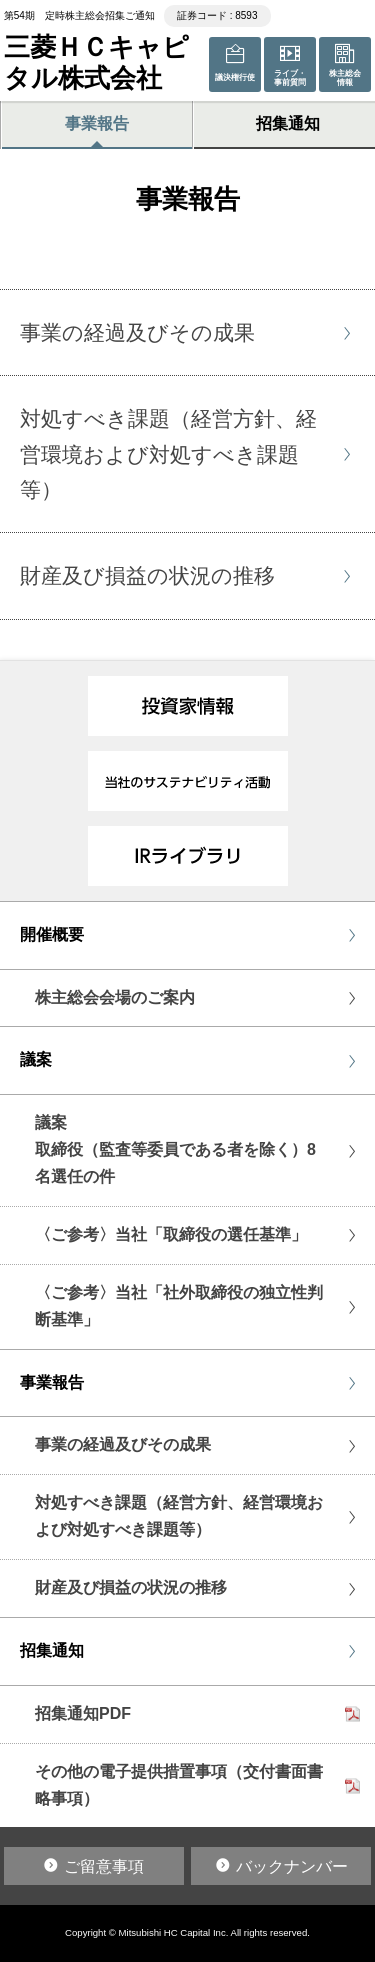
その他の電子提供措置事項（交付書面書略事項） (179, 1785)
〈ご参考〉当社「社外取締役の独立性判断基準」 (179, 1306)
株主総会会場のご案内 (115, 997)
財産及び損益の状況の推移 (131, 1587)
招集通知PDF (83, 1713)
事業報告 (97, 123)
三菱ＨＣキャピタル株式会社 (96, 62)
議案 (36, 1059)
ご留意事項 (104, 1866)
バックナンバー (292, 1866)
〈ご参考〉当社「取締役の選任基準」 (171, 1234)
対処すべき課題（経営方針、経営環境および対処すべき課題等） (179, 1516)
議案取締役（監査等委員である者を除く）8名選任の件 (175, 1149)
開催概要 (52, 934)
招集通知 (52, 1650)
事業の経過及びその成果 (123, 1444)
